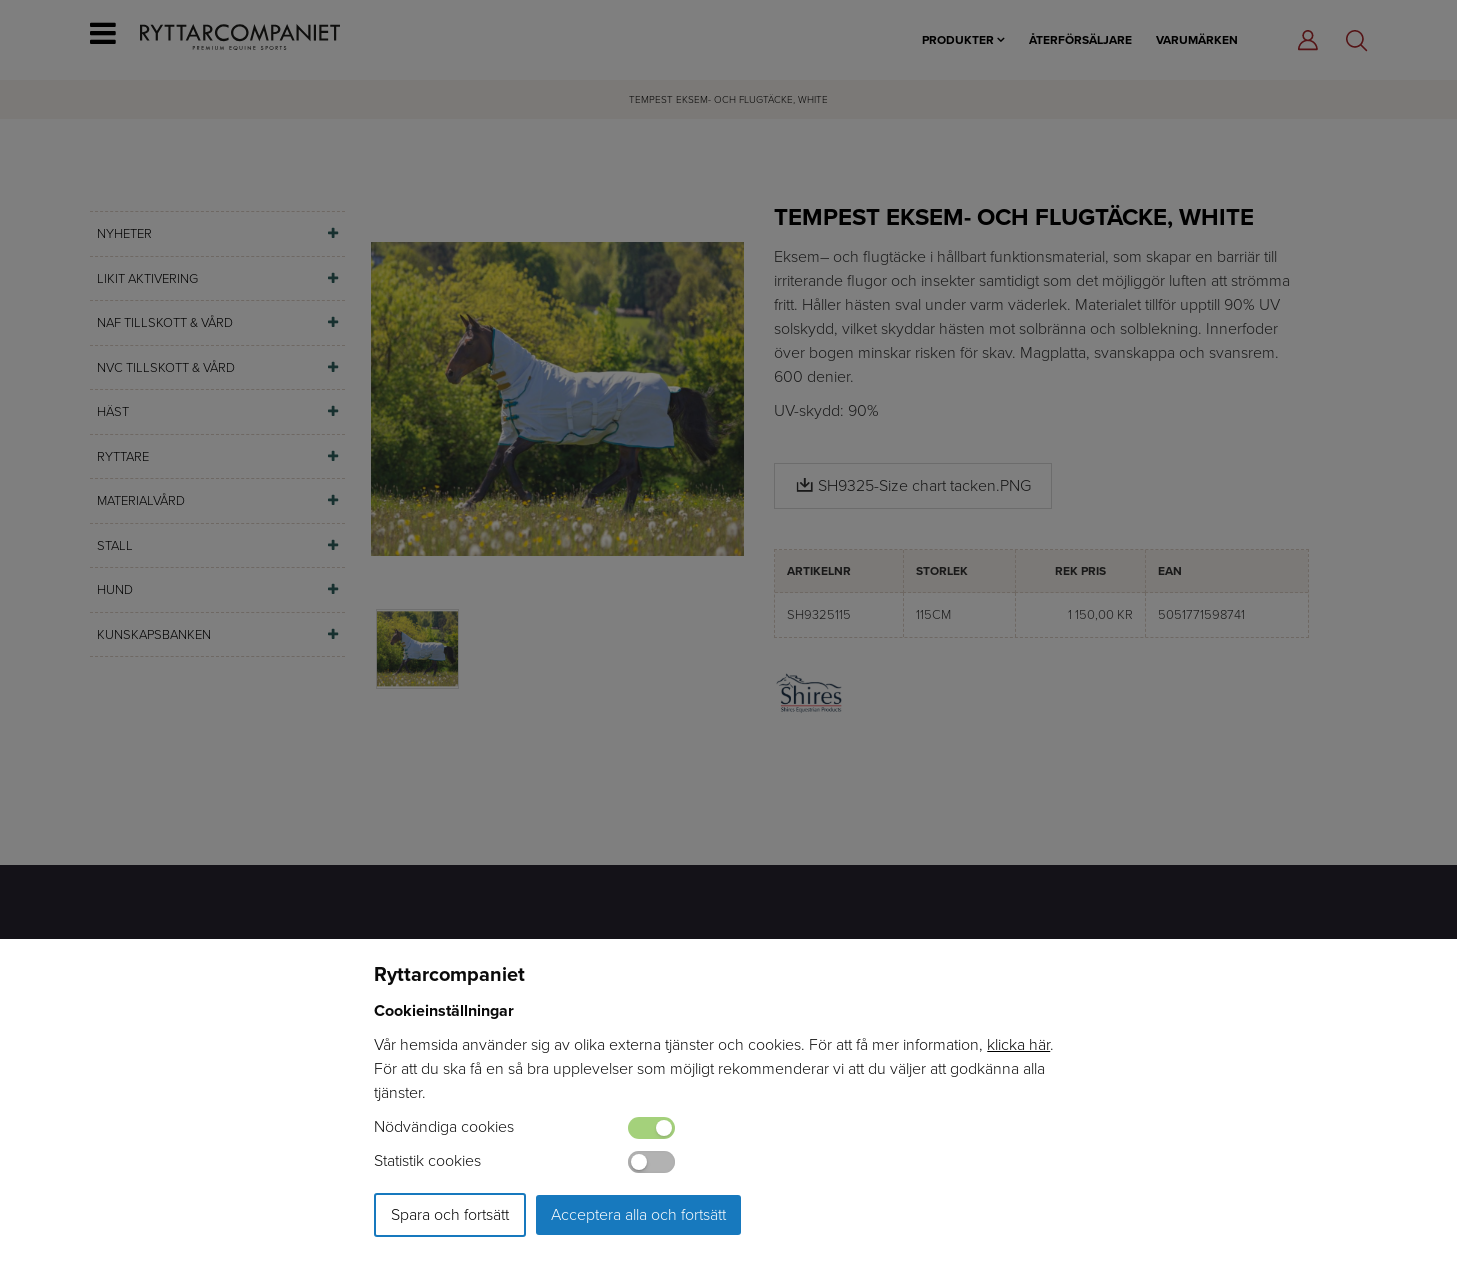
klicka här (1018, 1044)
